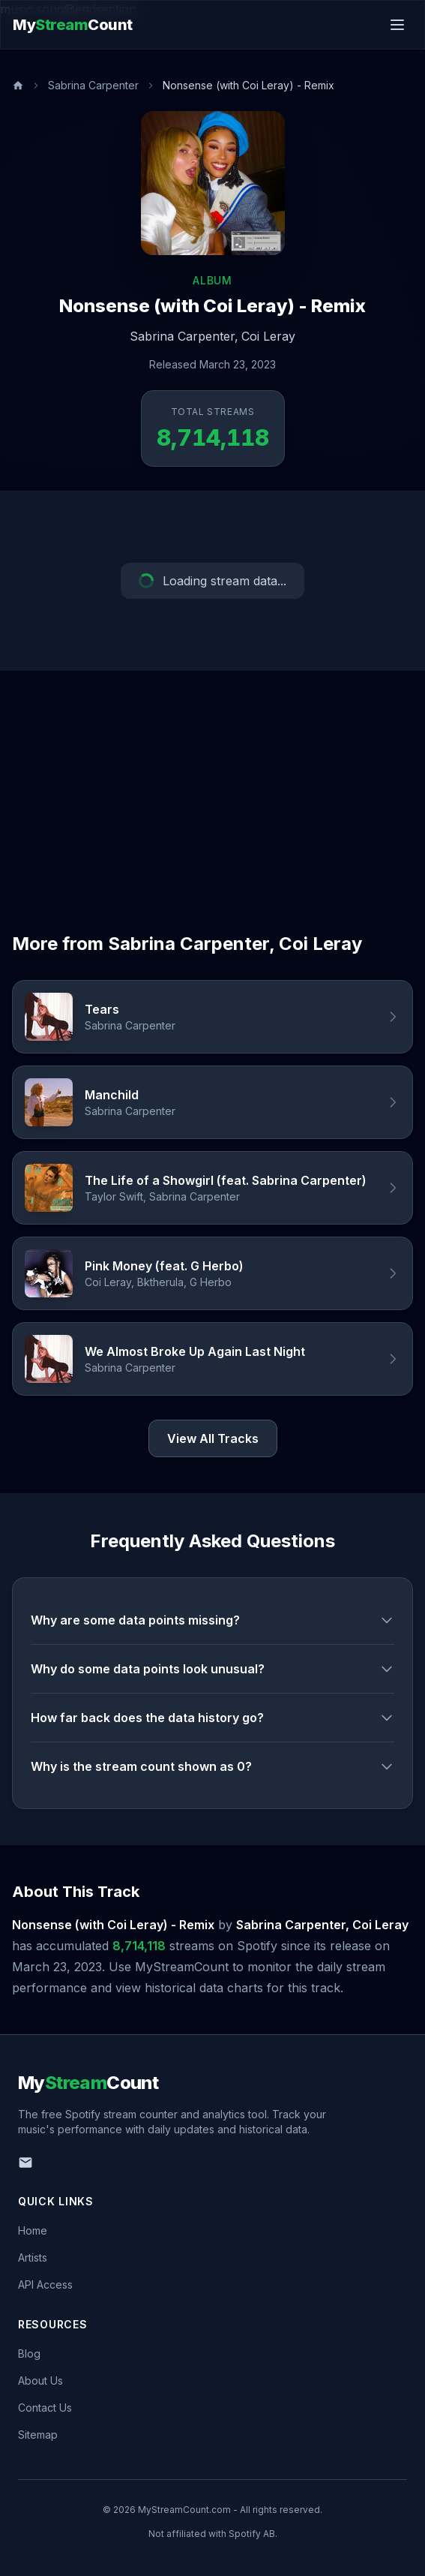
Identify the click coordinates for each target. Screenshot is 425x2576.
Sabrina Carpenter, (184, 336)
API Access (45, 2284)
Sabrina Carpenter (93, 85)
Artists (32, 2257)
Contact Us (45, 2407)
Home (32, 2230)
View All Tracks (213, 1438)
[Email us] (25, 2162)
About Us (40, 2380)
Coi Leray (268, 336)
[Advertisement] (212, 783)
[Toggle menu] (397, 25)
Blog (29, 2353)
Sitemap (38, 2434)
